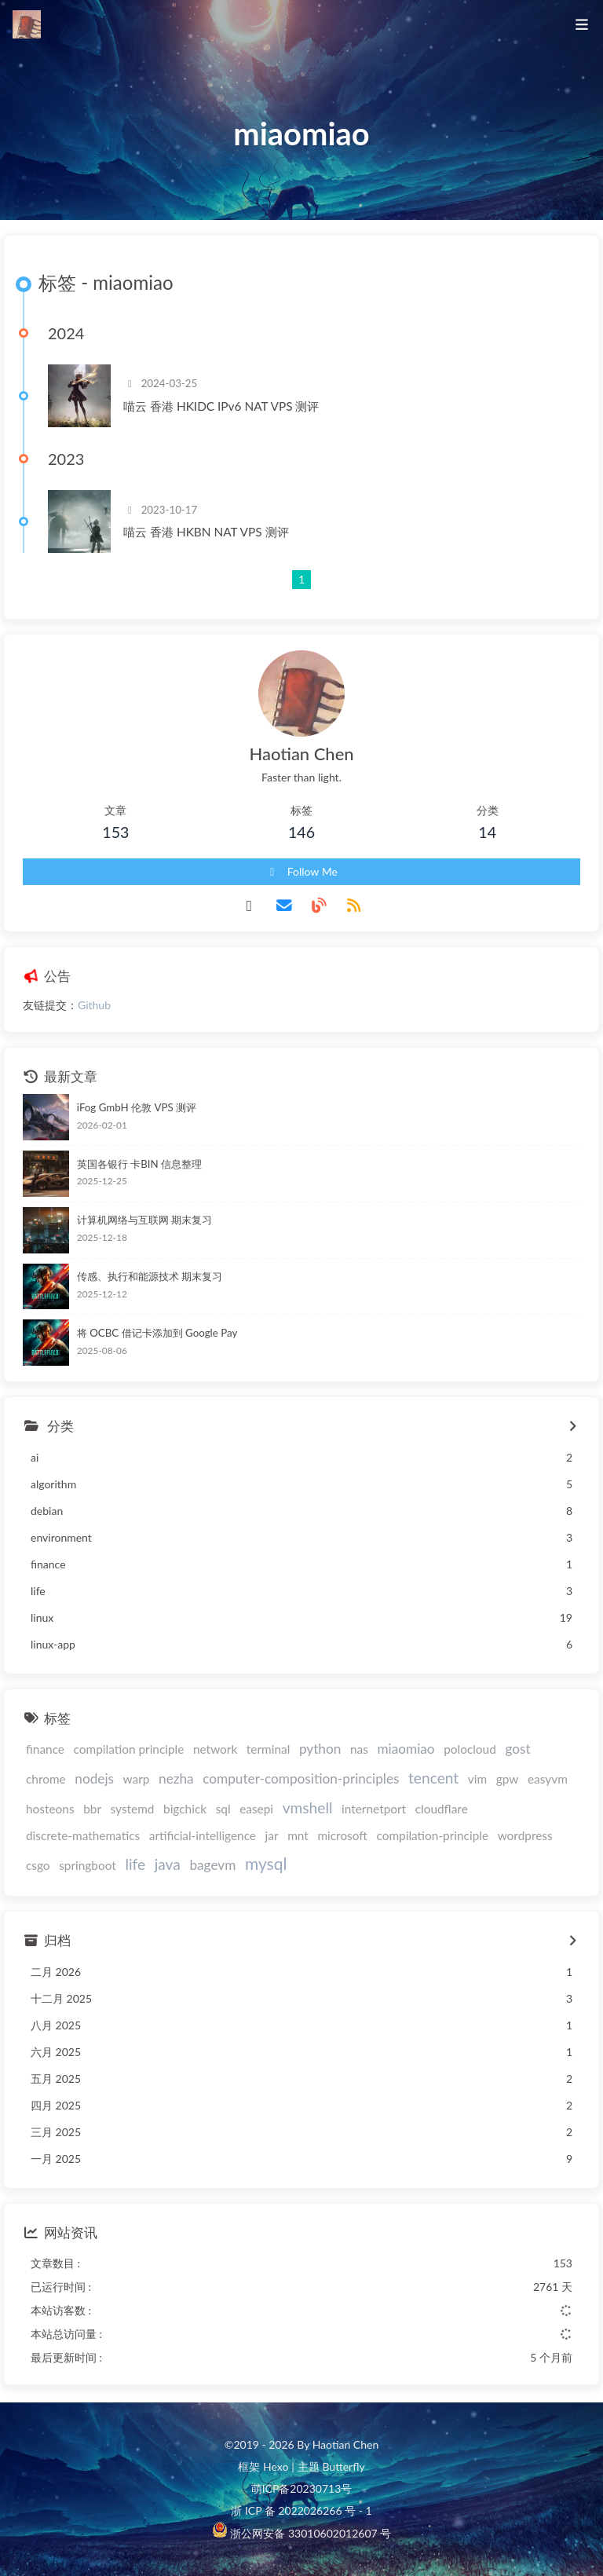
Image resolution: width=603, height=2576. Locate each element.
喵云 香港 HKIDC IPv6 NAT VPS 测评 (221, 406)
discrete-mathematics (83, 1835)
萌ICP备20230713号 (302, 2488)
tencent (433, 1778)
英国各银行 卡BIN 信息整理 (139, 1164)
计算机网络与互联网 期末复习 (144, 1219)
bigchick (184, 1809)
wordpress (525, 1835)
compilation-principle (432, 1835)
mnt (298, 1835)
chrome (46, 1779)
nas (359, 1749)
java (168, 1864)
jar (272, 1835)
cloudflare (441, 1809)
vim (477, 1779)
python (320, 1748)
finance (45, 1749)
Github (94, 1005)
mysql (266, 1863)
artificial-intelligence (202, 1835)
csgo (38, 1865)
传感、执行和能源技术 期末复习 (149, 1276)
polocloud (470, 1749)
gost (517, 1748)
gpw (507, 1779)
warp (136, 1779)
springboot (87, 1865)
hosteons (50, 1809)
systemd (133, 1809)
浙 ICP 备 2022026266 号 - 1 (301, 2510)
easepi (256, 1809)
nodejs (94, 1778)
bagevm (212, 1865)
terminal (268, 1749)
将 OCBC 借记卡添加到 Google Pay (157, 1332)
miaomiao (405, 1748)
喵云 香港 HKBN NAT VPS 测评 (206, 532)
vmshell (308, 1807)
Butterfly (343, 2466)
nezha (176, 1778)
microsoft (342, 1835)
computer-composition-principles (301, 1778)
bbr (92, 1809)
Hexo (275, 2466)
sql (223, 1809)
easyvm (548, 1779)
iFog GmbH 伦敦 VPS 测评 (136, 1107)
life (135, 1864)
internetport (374, 1809)
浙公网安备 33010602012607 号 (309, 2533)
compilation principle (129, 1749)
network (215, 1749)
